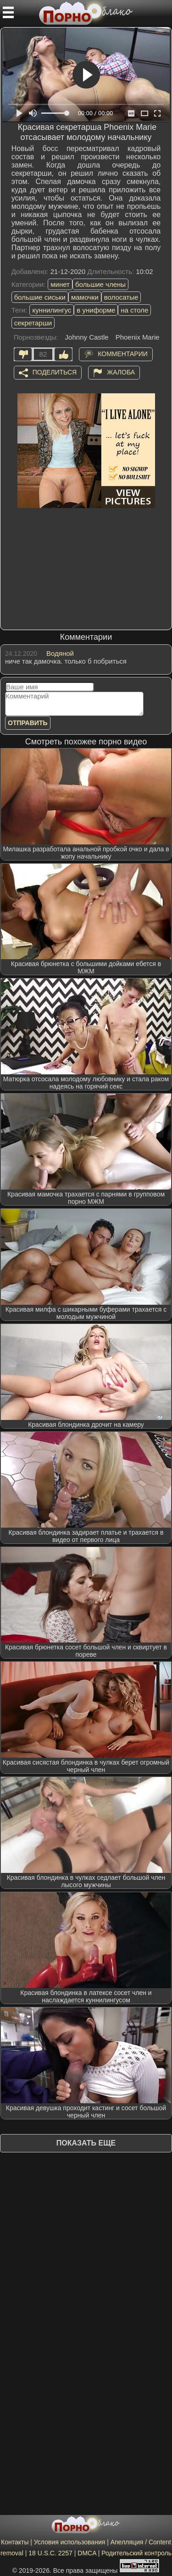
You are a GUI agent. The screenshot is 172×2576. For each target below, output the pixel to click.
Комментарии (123, 353)
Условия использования (69, 2542)
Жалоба (121, 371)
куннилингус (51, 310)
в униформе (96, 310)
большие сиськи (40, 297)
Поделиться (55, 371)
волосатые (121, 297)
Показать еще (86, 2143)
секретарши (33, 323)
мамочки (85, 297)
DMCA (87, 2553)
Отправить (28, 722)
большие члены (100, 284)
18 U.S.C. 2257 (50, 2553)
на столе (134, 310)
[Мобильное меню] (8, 12)
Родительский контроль (136, 2553)
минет (60, 284)
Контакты (14, 2542)
